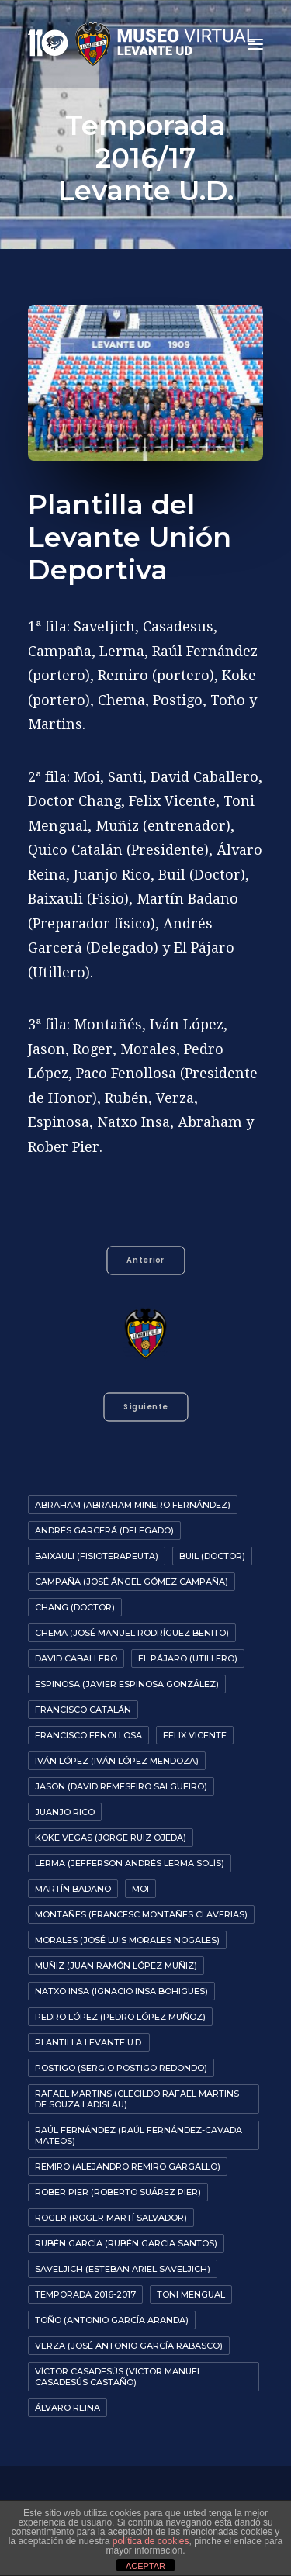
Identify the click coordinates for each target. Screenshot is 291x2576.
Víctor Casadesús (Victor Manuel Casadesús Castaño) (118, 2377)
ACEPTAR (145, 2566)
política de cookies (151, 2541)
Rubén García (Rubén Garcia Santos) (126, 2243)
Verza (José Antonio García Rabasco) (129, 2345)
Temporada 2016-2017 (85, 2294)
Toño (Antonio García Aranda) (112, 2320)
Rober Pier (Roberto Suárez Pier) (118, 2192)
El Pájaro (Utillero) (187, 1658)
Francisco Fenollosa (88, 1735)
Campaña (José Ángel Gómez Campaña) (131, 1581)
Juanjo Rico (65, 1812)
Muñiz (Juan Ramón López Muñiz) (116, 1965)
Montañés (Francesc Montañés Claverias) (141, 1914)
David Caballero (76, 1658)
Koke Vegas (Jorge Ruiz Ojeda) (110, 1837)
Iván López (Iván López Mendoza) (117, 1760)
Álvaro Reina (67, 2407)
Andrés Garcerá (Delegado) (104, 1530)
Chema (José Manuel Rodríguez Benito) (132, 1632)
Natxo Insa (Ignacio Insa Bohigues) (121, 1991)
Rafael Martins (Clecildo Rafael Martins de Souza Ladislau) (137, 2099)
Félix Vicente (195, 1735)
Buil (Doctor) (212, 1556)
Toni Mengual (191, 2294)
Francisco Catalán (83, 1709)
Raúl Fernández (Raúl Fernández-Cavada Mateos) (138, 2135)
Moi (140, 1888)
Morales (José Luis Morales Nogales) (127, 1940)
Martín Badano (73, 1888)
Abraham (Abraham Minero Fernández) (132, 1504)
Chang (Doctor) (75, 1607)
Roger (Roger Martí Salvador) (111, 2217)
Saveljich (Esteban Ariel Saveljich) (122, 2268)
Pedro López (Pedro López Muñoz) (120, 2016)
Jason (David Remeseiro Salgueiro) (121, 1786)
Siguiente (145, 1407)
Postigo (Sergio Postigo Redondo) (121, 2068)
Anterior (145, 1260)
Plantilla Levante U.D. (89, 2042)
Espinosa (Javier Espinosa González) (127, 1684)
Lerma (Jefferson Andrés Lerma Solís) (129, 1863)
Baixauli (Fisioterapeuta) (96, 1556)
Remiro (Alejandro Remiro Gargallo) (127, 2166)
